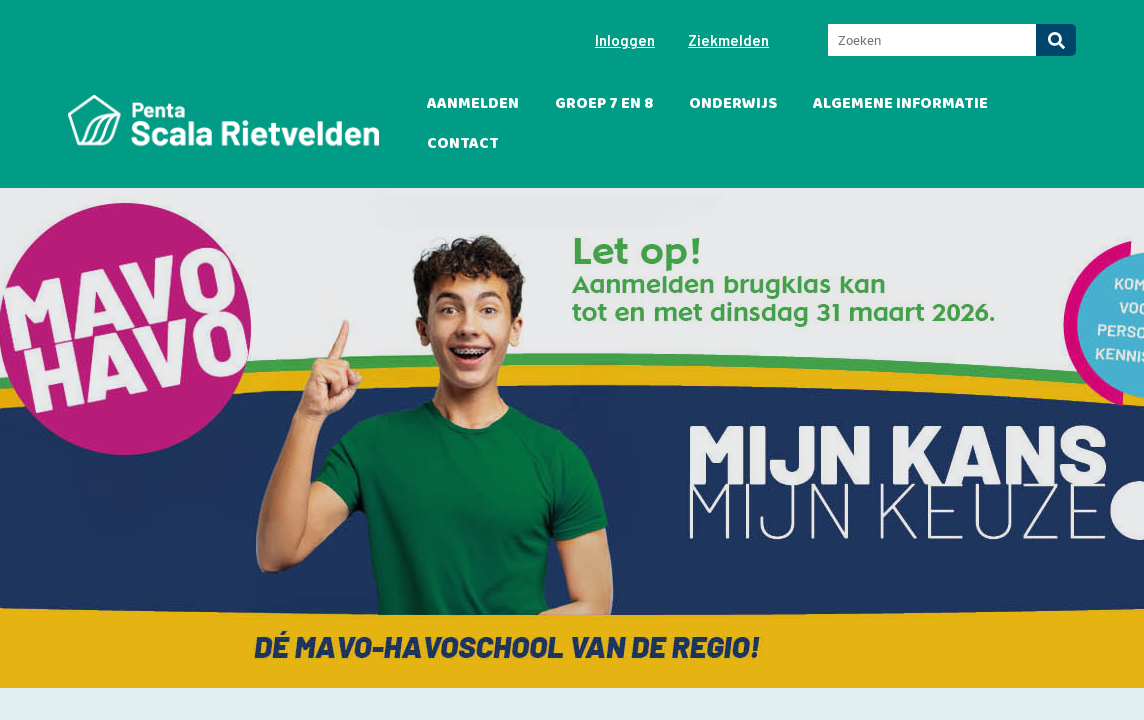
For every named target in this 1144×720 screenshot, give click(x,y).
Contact (463, 143)
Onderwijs (733, 103)
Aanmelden (473, 103)
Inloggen (625, 40)
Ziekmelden (728, 40)
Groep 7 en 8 (604, 103)
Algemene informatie (900, 103)
